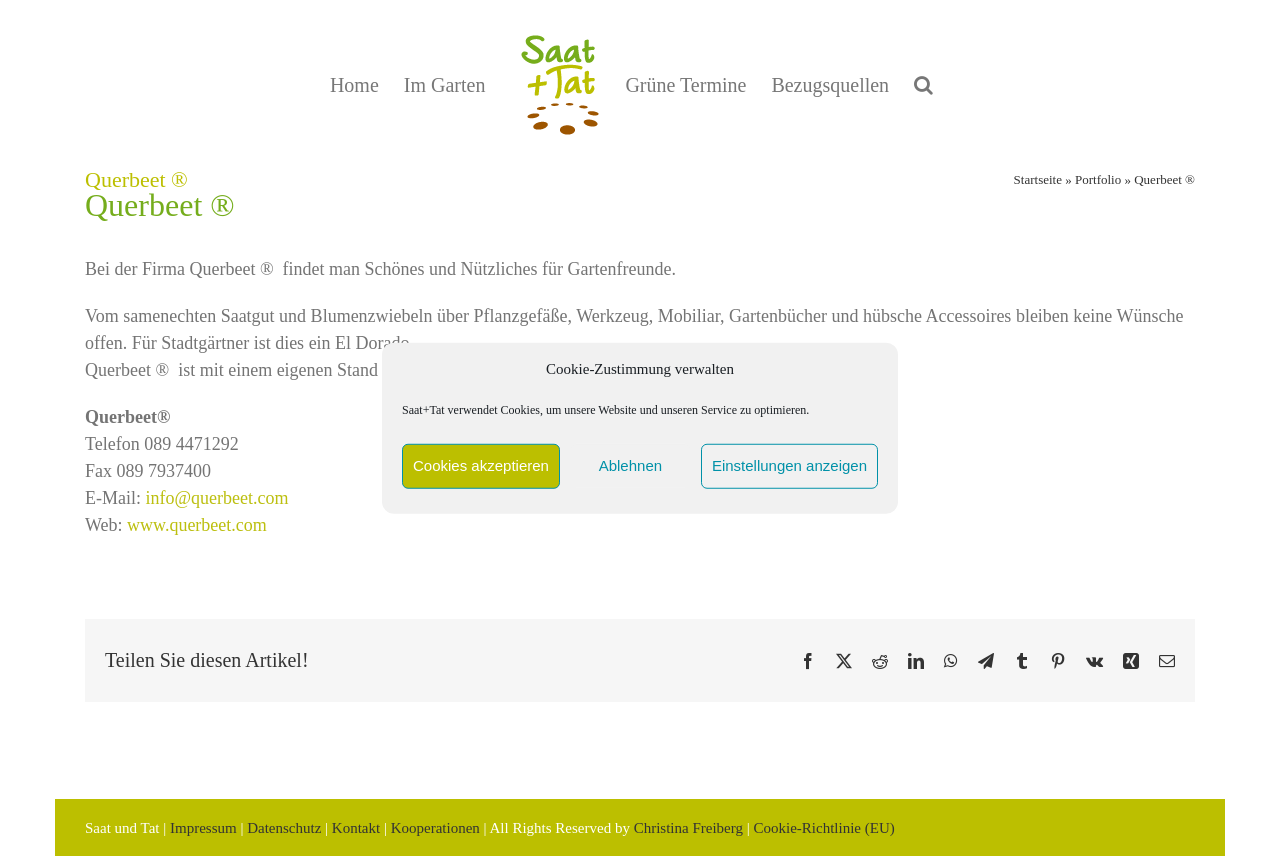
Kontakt (356, 828)
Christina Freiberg (688, 828)
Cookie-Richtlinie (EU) (823, 828)
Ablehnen (630, 465)
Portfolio (1098, 179)
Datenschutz (284, 828)
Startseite (1038, 179)
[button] (923, 85)
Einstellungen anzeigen (789, 465)
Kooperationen (435, 828)
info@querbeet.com (217, 498)
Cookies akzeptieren (481, 465)
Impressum (203, 828)
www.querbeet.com (197, 525)
